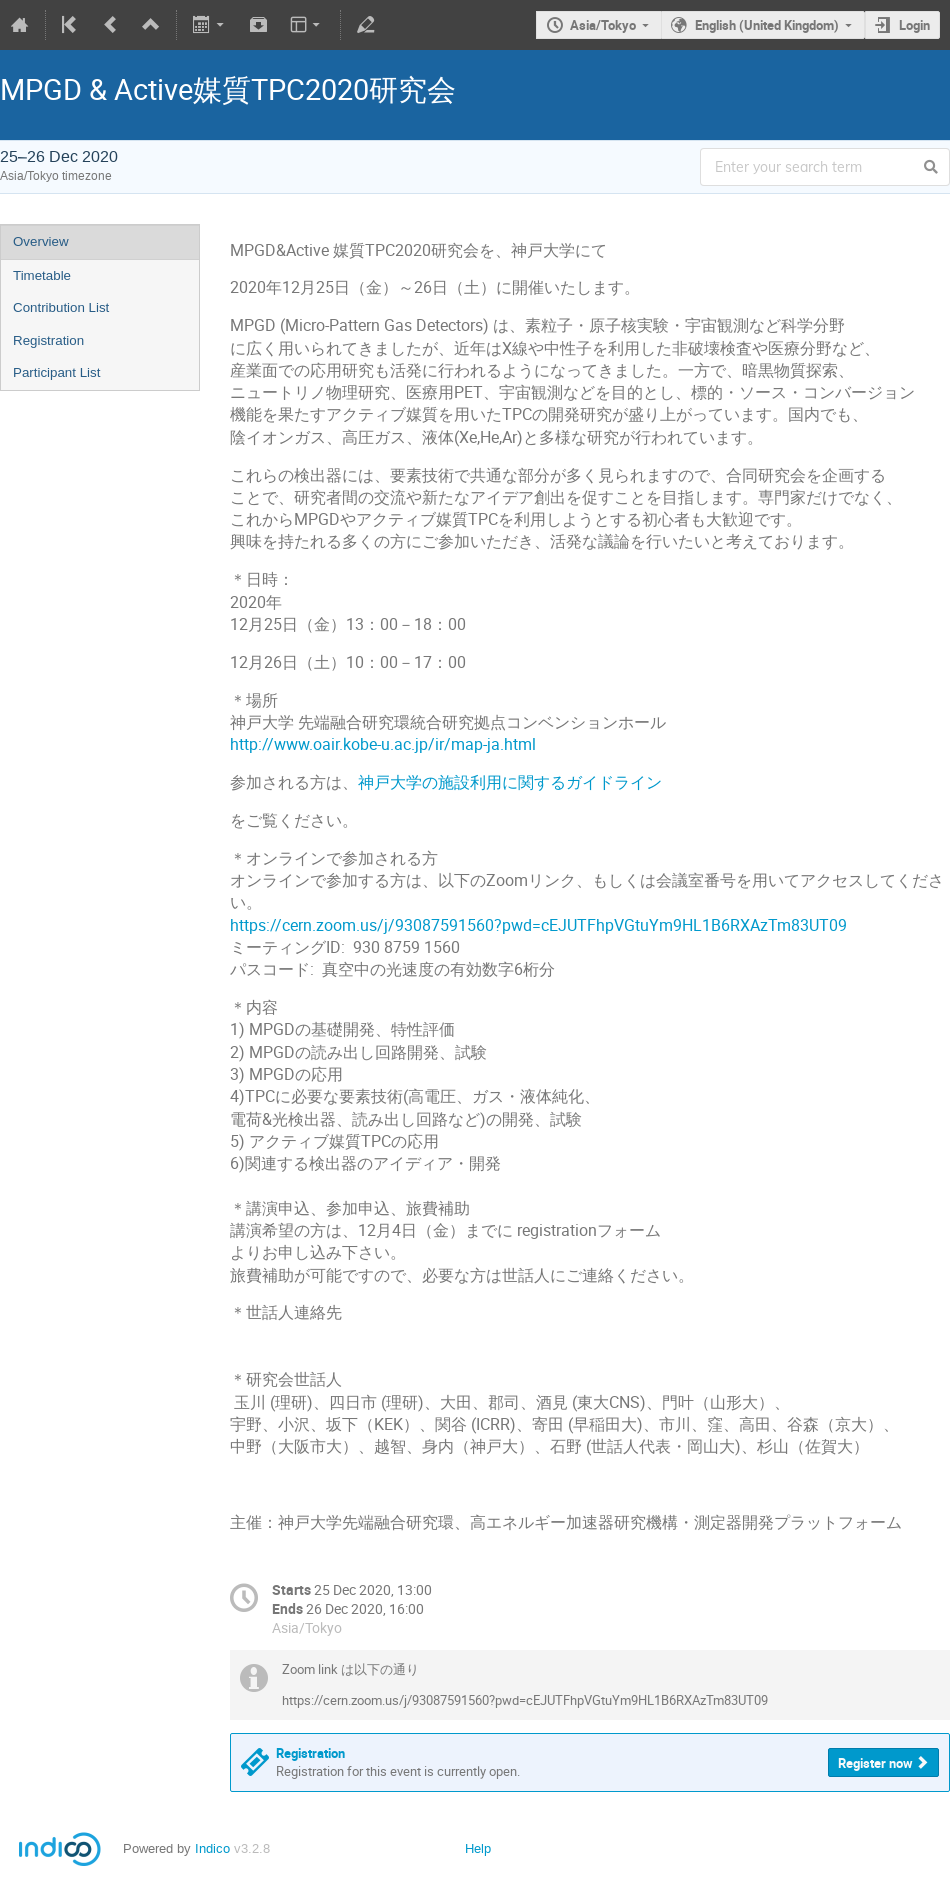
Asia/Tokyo (603, 25)
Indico (212, 1848)
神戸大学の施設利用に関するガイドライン (510, 782)
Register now (875, 1763)
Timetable (42, 275)
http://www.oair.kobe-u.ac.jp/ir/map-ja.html (383, 744)
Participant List (56, 372)
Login (914, 25)
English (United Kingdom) (767, 25)
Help (478, 1848)
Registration (48, 340)
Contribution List (61, 307)
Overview (41, 241)
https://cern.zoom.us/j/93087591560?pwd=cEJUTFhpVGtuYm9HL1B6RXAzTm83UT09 (538, 925)
